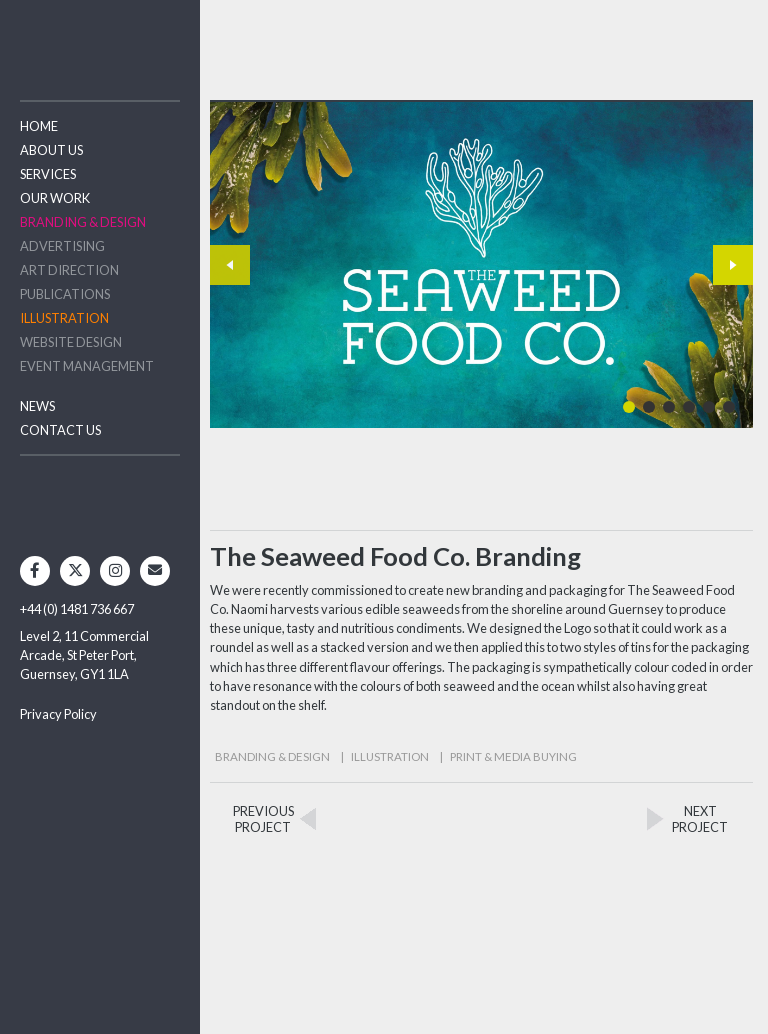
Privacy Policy (58, 714)
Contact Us (60, 430)
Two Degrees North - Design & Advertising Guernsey (100, 39)
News (37, 406)
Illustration (64, 318)
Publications (65, 294)
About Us (51, 150)
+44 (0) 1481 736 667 (77, 609)
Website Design (71, 342)
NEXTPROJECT (700, 819)
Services (48, 174)
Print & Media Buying (513, 756)
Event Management (87, 366)
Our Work (55, 198)
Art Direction (69, 270)
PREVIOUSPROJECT (263, 819)
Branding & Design (83, 222)
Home (39, 126)
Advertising (62, 246)
